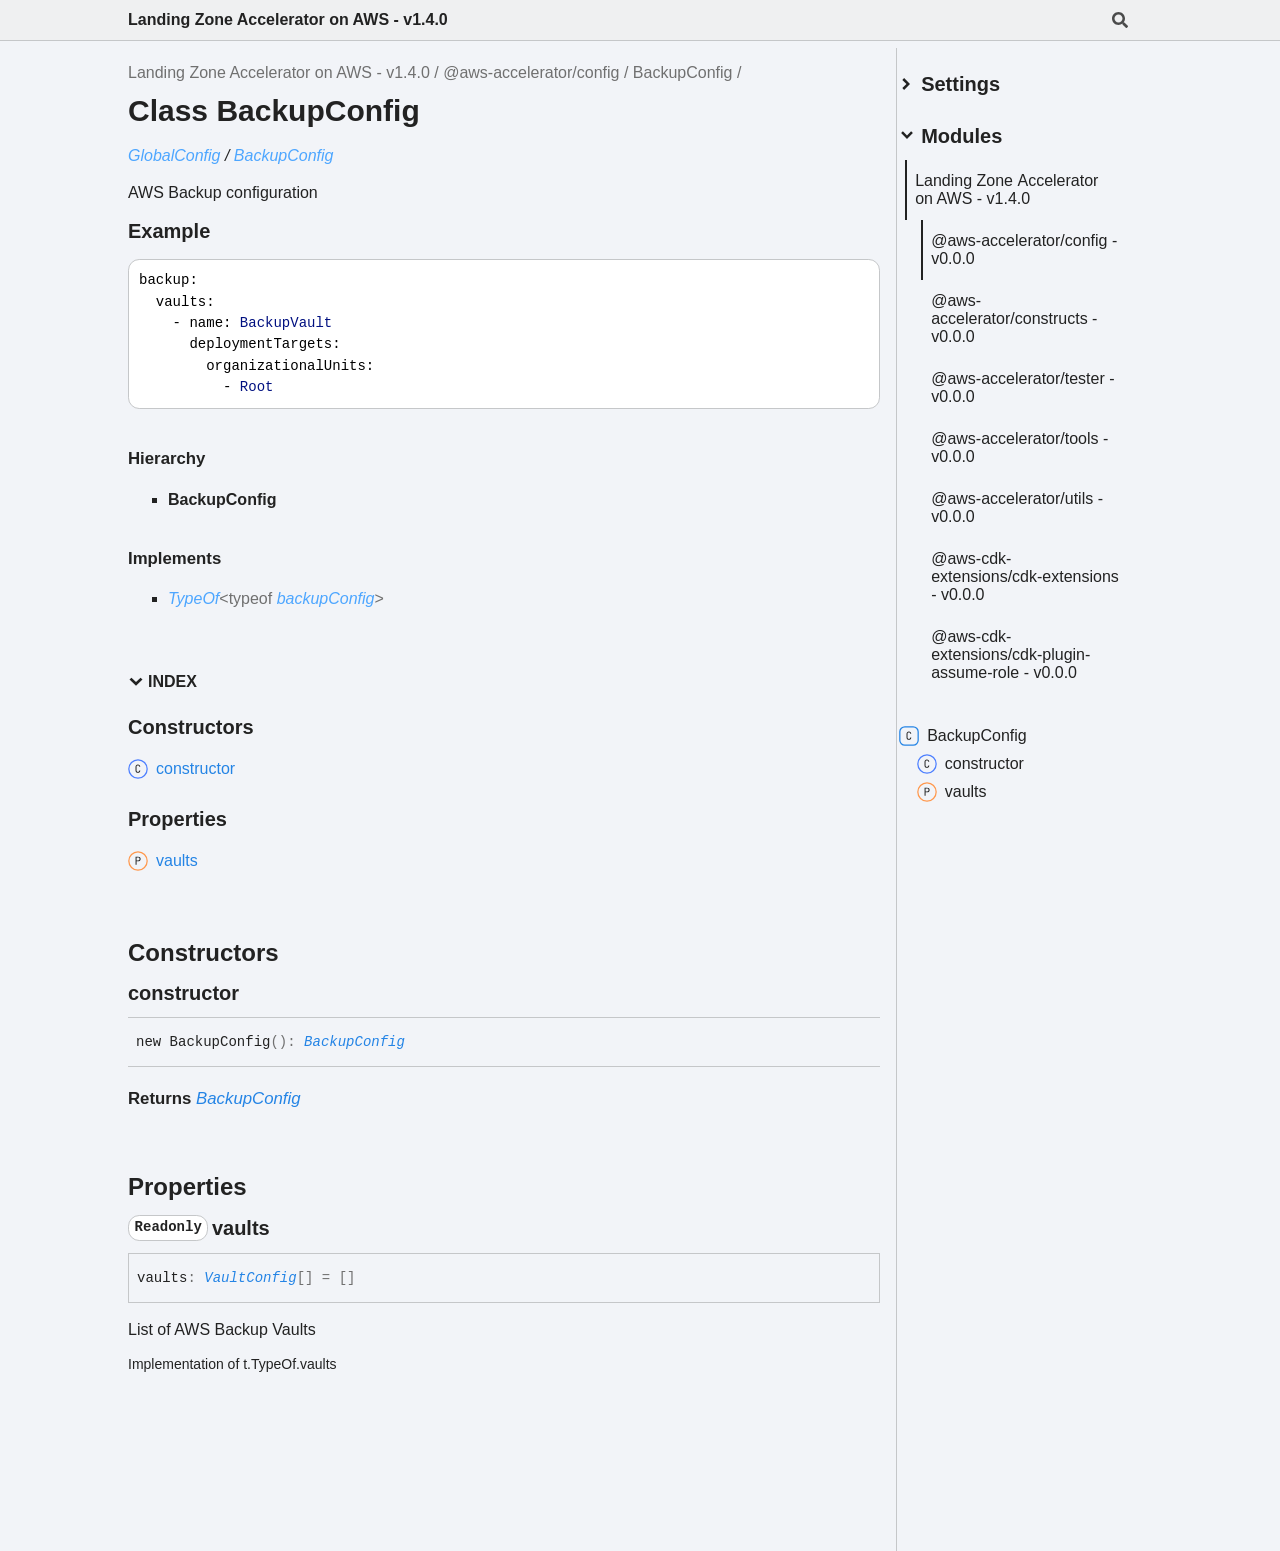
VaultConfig (250, 1278)
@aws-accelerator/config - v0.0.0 (1023, 268)
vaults (976, 856)
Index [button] (162, 681)
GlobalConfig (174, 155)
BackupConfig (683, 72)
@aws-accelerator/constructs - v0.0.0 (1033, 346)
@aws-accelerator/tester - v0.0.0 (1021, 424)
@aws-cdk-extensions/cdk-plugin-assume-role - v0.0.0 (1034, 718)
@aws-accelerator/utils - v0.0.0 (1036, 571)
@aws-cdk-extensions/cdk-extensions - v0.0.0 (1022, 640)
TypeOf (193, 598)
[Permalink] (257, 993)
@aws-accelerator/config (531, 72)
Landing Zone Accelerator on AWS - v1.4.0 (288, 19)
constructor (994, 828)
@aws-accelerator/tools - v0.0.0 (1018, 502)
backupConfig (326, 598)
